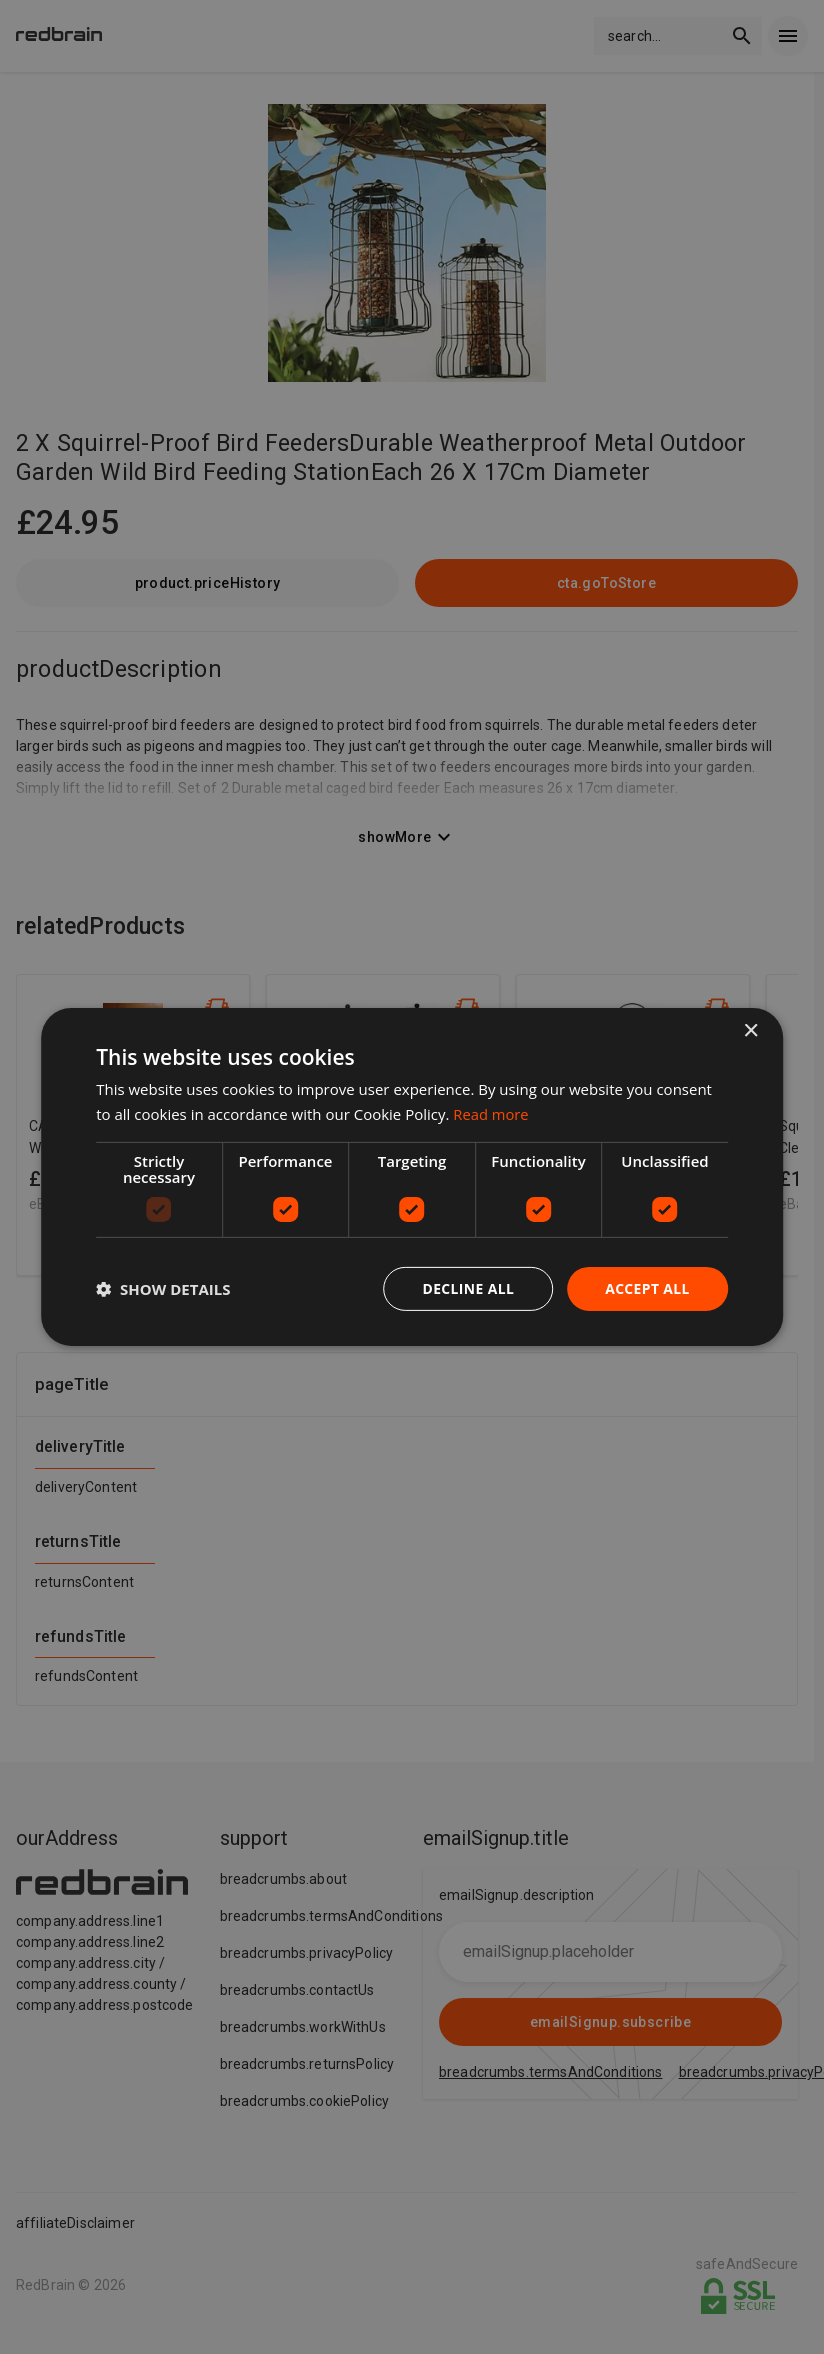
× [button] (750, 1031)
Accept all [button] (646, 1288)
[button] (163, 1289)
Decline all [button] (467, 1288)
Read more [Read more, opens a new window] (491, 1114)
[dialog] (412, 1177)
